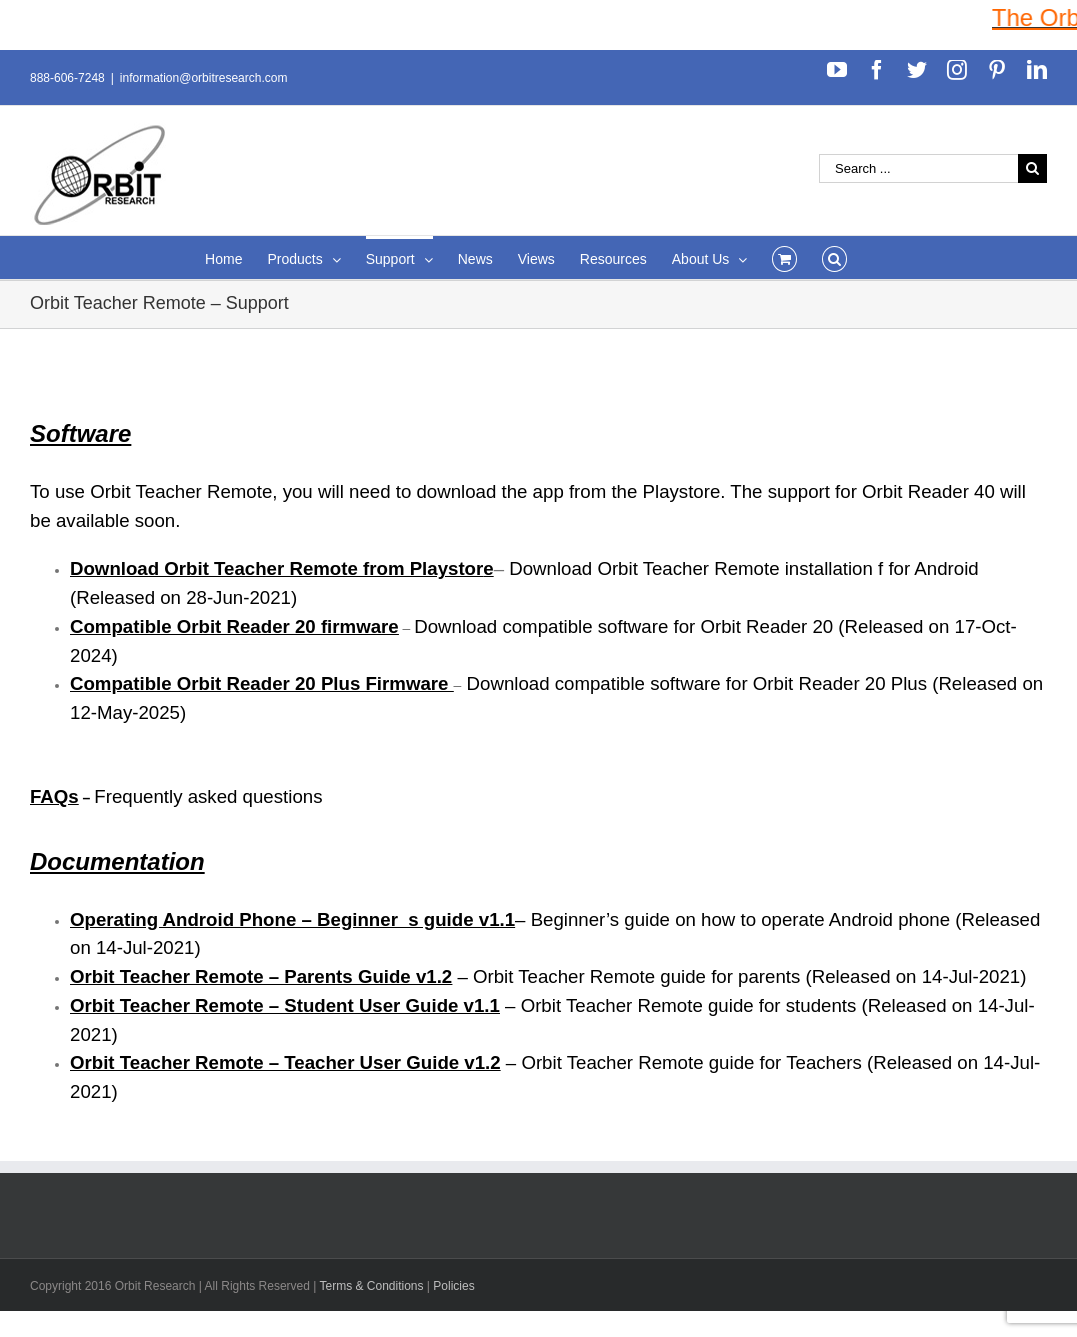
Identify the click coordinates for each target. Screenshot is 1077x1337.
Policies (453, 1286)
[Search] (834, 257)
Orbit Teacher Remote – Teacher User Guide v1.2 (285, 1062)
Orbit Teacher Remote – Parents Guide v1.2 (261, 976)
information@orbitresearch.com (204, 78)
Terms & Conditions (372, 1286)
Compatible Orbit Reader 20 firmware (234, 626)
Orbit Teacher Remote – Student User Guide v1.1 (285, 1005)
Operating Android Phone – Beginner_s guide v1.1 (292, 919)
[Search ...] (918, 168)
